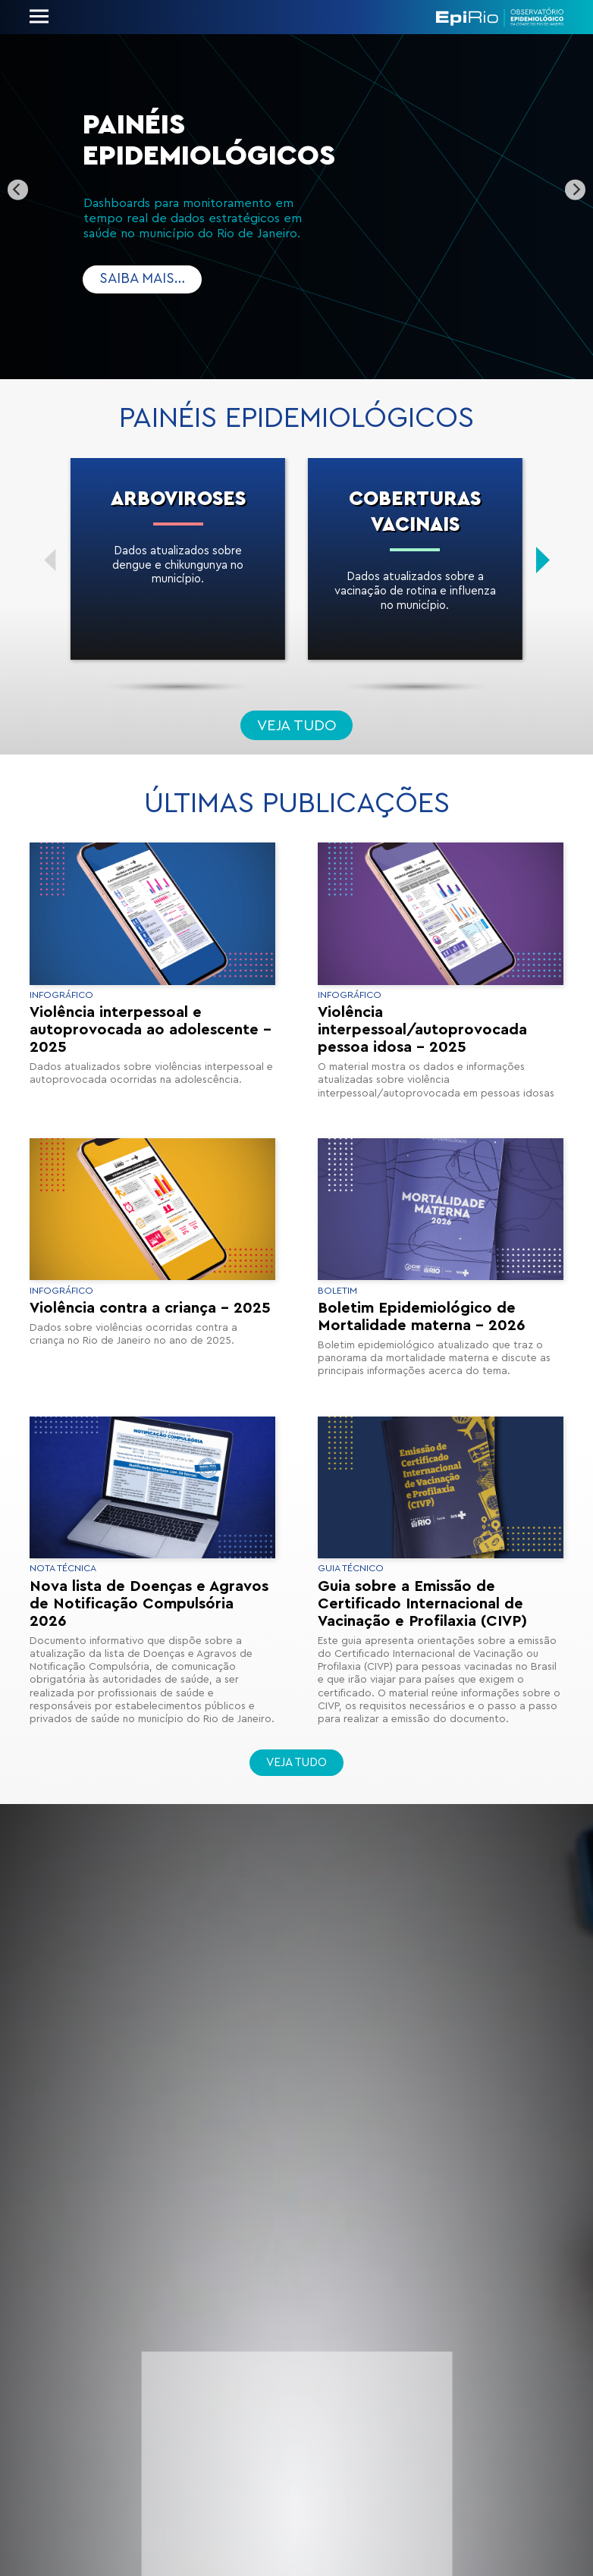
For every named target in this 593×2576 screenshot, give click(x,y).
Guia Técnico (351, 1568)
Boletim (337, 1290)
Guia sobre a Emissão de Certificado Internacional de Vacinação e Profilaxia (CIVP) (422, 1604)
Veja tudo (297, 725)
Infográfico (61, 994)
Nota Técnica (63, 1568)
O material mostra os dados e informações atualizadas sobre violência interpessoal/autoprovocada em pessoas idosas (436, 1080)
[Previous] (18, 190)
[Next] (575, 190)
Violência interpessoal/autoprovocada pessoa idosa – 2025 (422, 1030)
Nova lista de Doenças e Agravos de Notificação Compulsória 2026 (149, 1604)
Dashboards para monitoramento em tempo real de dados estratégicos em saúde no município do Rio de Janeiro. (195, 218)
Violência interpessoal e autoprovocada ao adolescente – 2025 (150, 1030)
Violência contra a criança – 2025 (150, 1308)
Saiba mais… (142, 278)
